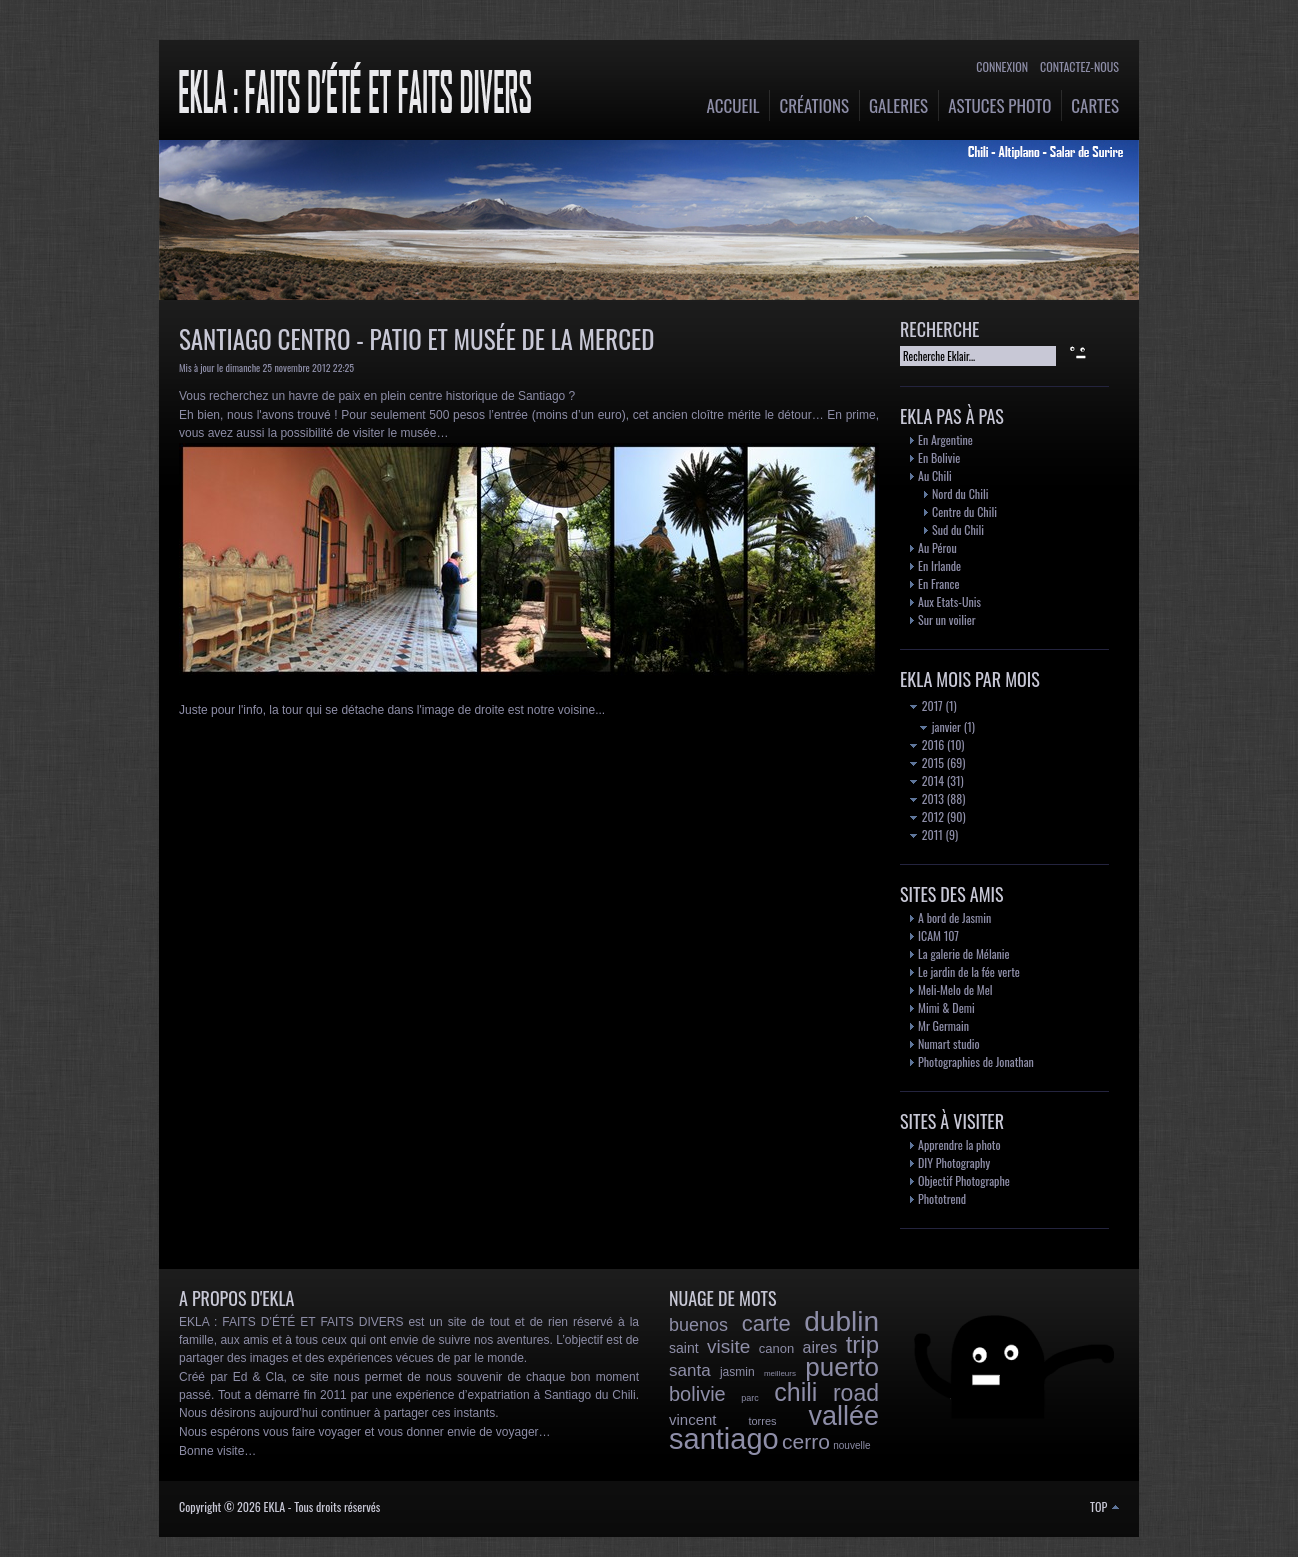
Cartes (1095, 105)
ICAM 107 (938, 935)
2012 (927, 816)
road (856, 1393)
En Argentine (945, 439)
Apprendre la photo (959, 1144)
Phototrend (942, 1198)
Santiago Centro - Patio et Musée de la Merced (416, 338)
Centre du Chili (964, 511)
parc (750, 1398)
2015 (927, 762)
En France (938, 583)
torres (762, 1421)
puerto (842, 1367)
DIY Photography (954, 1162)
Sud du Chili (958, 529)
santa (690, 1370)
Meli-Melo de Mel (955, 989)
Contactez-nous (1079, 66)
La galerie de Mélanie (964, 953)
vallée (843, 1416)
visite (728, 1346)
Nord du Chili (960, 493)
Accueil (733, 105)
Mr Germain (943, 1025)
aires (820, 1347)
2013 (927, 798)
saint (684, 1348)
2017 (926, 705)
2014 (927, 780)
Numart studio (949, 1043)
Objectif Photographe (964, 1180)
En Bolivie (939, 457)
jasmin (737, 1372)
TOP (1104, 1506)
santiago (724, 1439)
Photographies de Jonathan (976, 1061)
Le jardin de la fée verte (969, 971)
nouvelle (851, 1445)
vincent (693, 1419)
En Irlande (939, 565)
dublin (841, 1321)
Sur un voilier (947, 619)
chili (795, 1392)
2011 (926, 834)
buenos (698, 1325)
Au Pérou (937, 547)
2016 (927, 744)
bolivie (697, 1394)
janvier (940, 726)
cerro (806, 1441)
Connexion (1002, 66)
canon (776, 1348)
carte (766, 1323)
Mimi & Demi (946, 1007)
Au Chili (935, 475)
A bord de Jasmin (954, 917)
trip (862, 1344)
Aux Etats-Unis (949, 601)
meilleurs (780, 1373)
